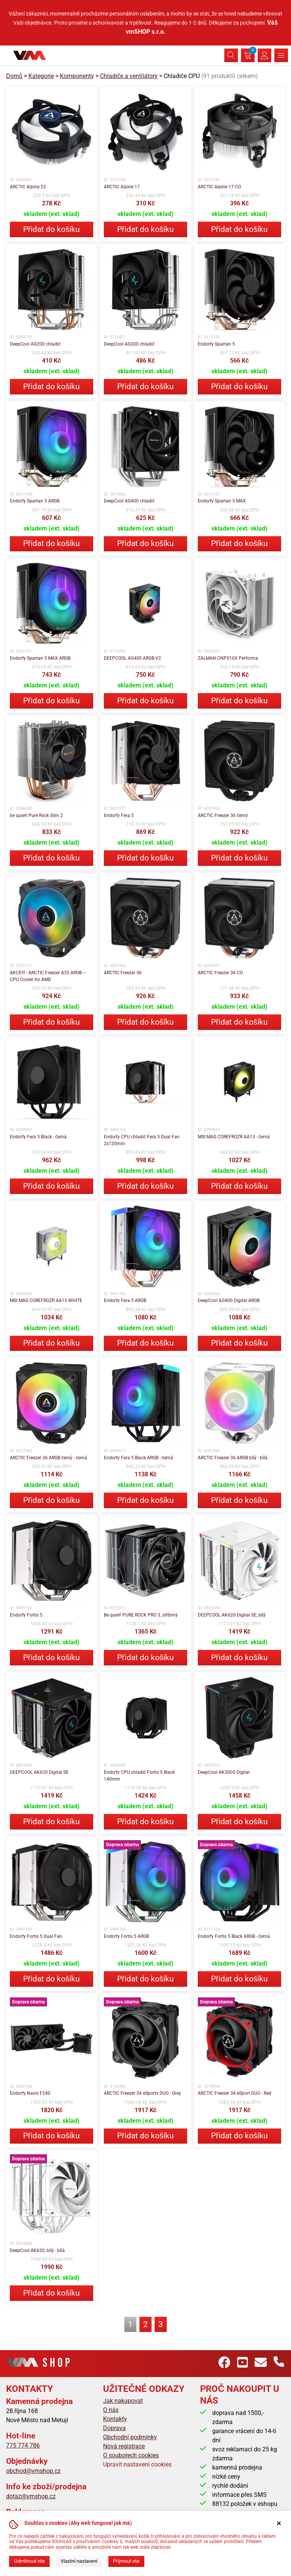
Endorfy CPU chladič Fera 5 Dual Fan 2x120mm (142, 1140)
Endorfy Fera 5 (119, 815)
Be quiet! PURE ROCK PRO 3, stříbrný (141, 1615)
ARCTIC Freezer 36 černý (223, 815)
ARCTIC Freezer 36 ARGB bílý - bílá (233, 1457)
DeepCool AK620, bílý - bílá (37, 2250)
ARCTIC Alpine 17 (122, 186)
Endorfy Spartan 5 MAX (222, 501)
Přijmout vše (126, 2561)
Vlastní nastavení (79, 2561)
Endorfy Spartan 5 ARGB (34, 501)
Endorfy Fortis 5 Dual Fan (36, 1936)
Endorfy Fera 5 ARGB (125, 1300)
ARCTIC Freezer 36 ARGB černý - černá (48, 1457)
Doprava (114, 2428)
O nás (111, 2409)
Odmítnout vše (29, 2561)
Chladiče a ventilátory (129, 76)
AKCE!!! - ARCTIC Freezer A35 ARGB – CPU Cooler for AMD (48, 976)
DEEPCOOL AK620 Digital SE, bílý (232, 1615)
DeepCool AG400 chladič (129, 501)
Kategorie (41, 76)
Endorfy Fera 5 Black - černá (38, 1136)
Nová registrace (124, 2446)
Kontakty (115, 2419)
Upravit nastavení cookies (137, 2464)
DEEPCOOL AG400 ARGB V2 (132, 658)
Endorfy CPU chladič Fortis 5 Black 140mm (139, 1776)
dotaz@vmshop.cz (31, 2496)
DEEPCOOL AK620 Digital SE (39, 1772)
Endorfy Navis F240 (30, 2093)
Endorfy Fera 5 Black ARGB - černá (138, 1457)
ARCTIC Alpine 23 (28, 186)
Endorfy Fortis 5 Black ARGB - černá (234, 1936)
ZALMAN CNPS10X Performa (228, 658)
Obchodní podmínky (130, 2437)
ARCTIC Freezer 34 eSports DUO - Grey (142, 2093)
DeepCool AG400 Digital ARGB (229, 1300)
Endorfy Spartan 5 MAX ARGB (40, 658)
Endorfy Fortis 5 (26, 1615)
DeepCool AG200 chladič (35, 344)
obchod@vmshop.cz (33, 2470)
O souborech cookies (131, 2455)
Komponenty (77, 76)
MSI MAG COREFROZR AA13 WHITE (46, 1300)
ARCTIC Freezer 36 (123, 972)
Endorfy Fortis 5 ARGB (126, 1936)
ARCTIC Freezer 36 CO (220, 972)
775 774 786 (23, 2445)
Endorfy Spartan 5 (216, 344)
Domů (14, 76)
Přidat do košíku (51, 229)
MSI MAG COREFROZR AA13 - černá (234, 1136)
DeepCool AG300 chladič (129, 344)
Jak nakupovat (123, 2400)
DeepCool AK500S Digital (224, 1772)
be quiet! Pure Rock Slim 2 (36, 815)
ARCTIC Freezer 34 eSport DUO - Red (234, 2093)
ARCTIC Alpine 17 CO (219, 186)
